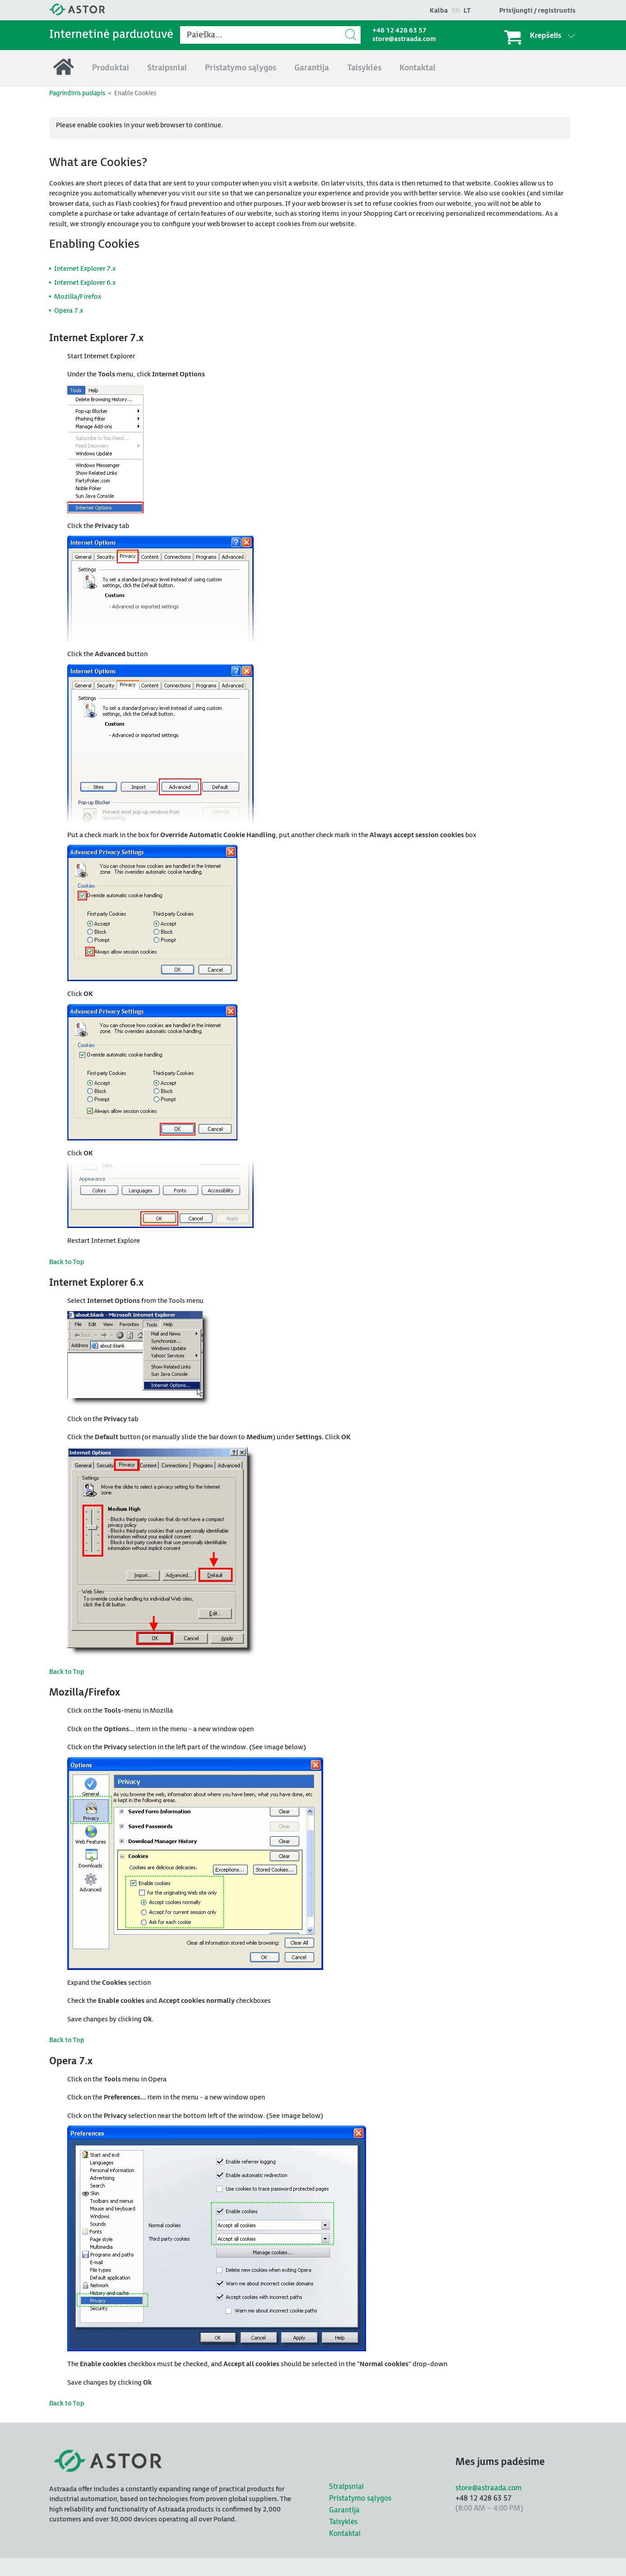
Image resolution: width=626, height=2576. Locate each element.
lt (467, 10)
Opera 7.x (68, 310)
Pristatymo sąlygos (360, 2498)
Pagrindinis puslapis (77, 93)
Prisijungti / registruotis (537, 10)
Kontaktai (345, 2534)
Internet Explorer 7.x (85, 268)
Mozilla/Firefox (77, 296)
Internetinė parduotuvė (111, 35)
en (456, 10)
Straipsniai (346, 2487)
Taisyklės (343, 2522)
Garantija (344, 2510)
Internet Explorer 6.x (85, 282)
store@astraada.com (404, 39)
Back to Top (66, 1262)
